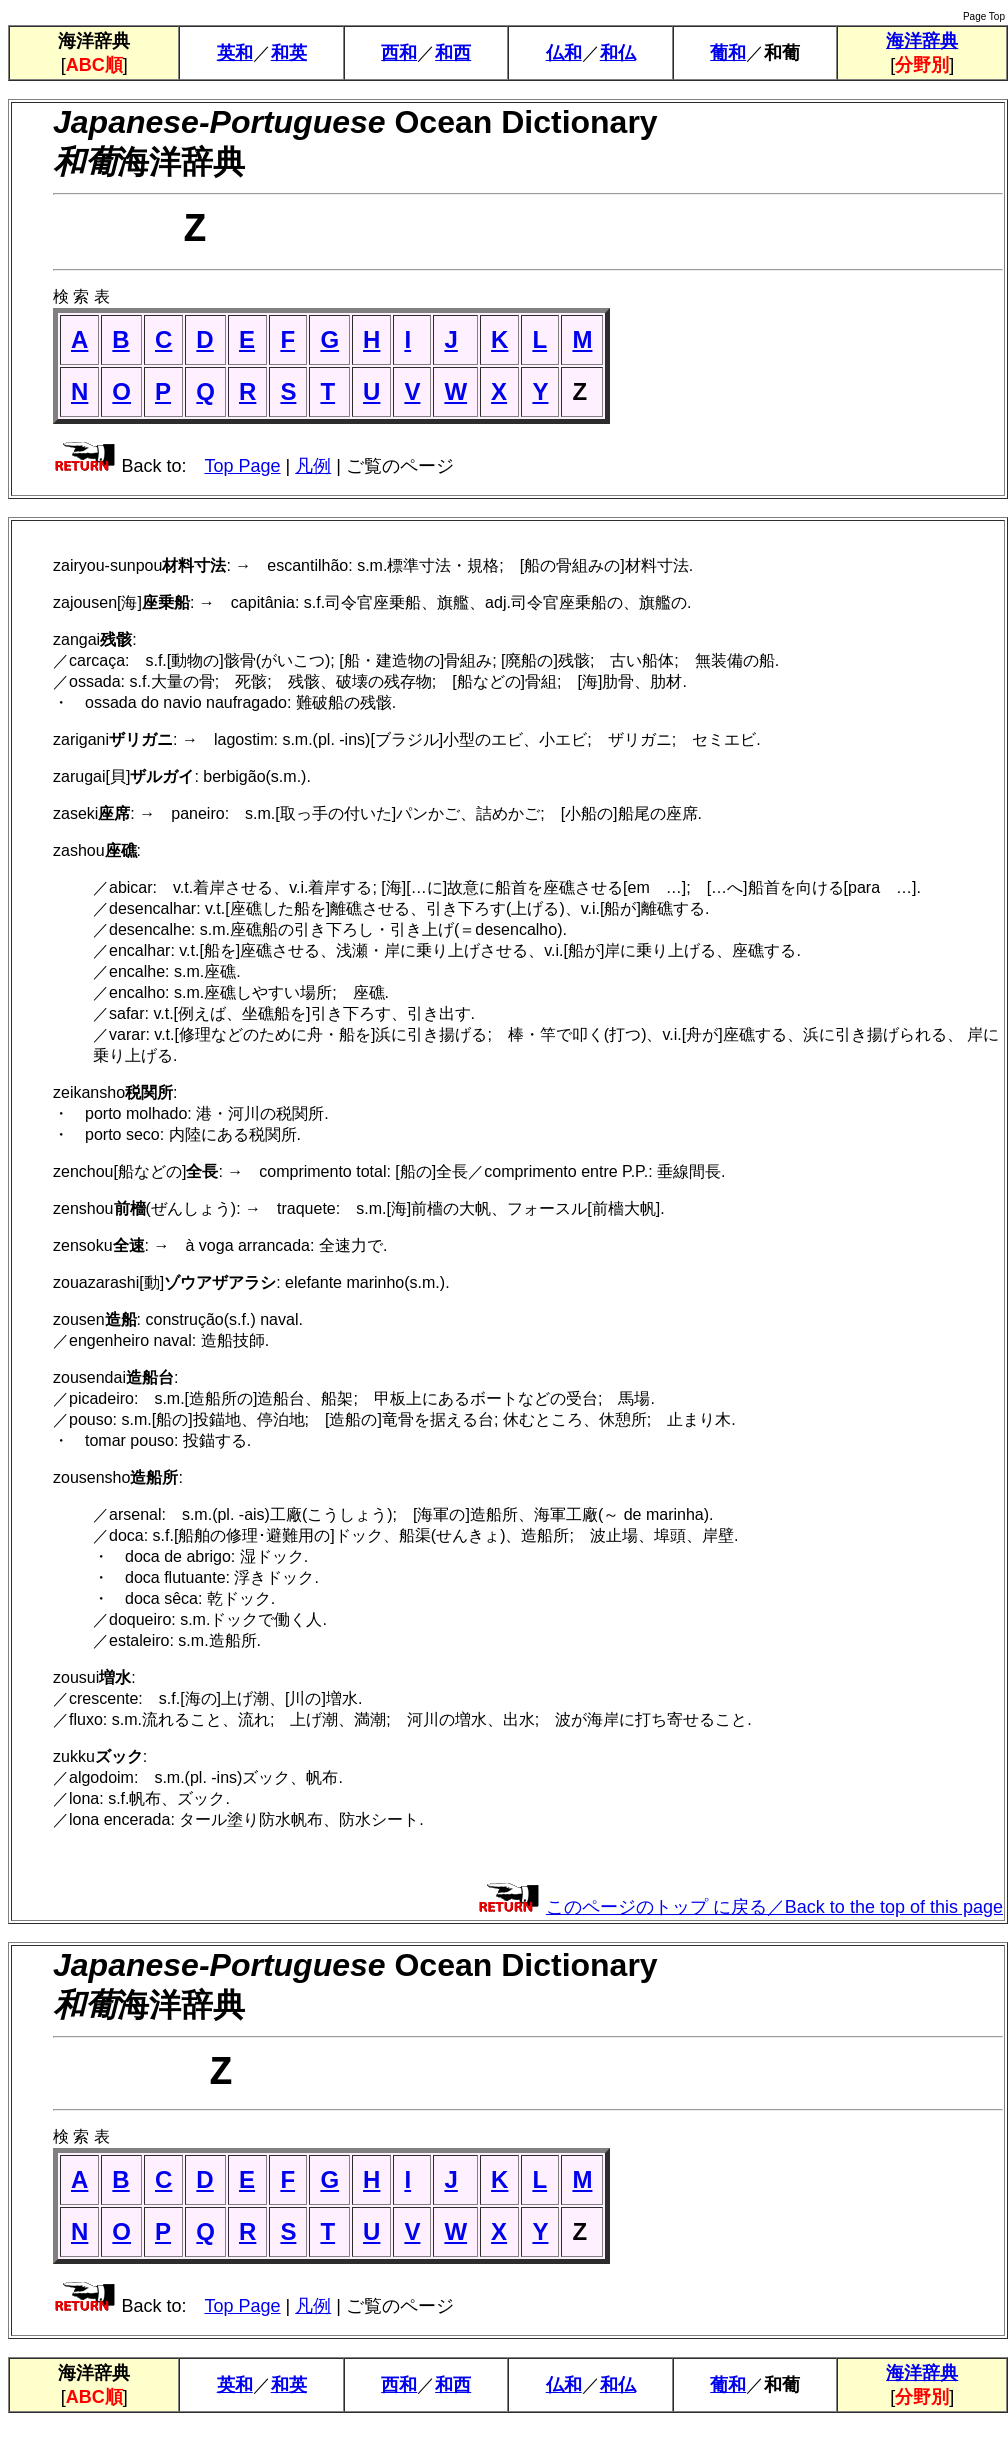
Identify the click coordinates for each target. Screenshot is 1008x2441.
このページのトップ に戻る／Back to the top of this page (774, 1917)
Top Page (242, 476)
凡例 (313, 476)
